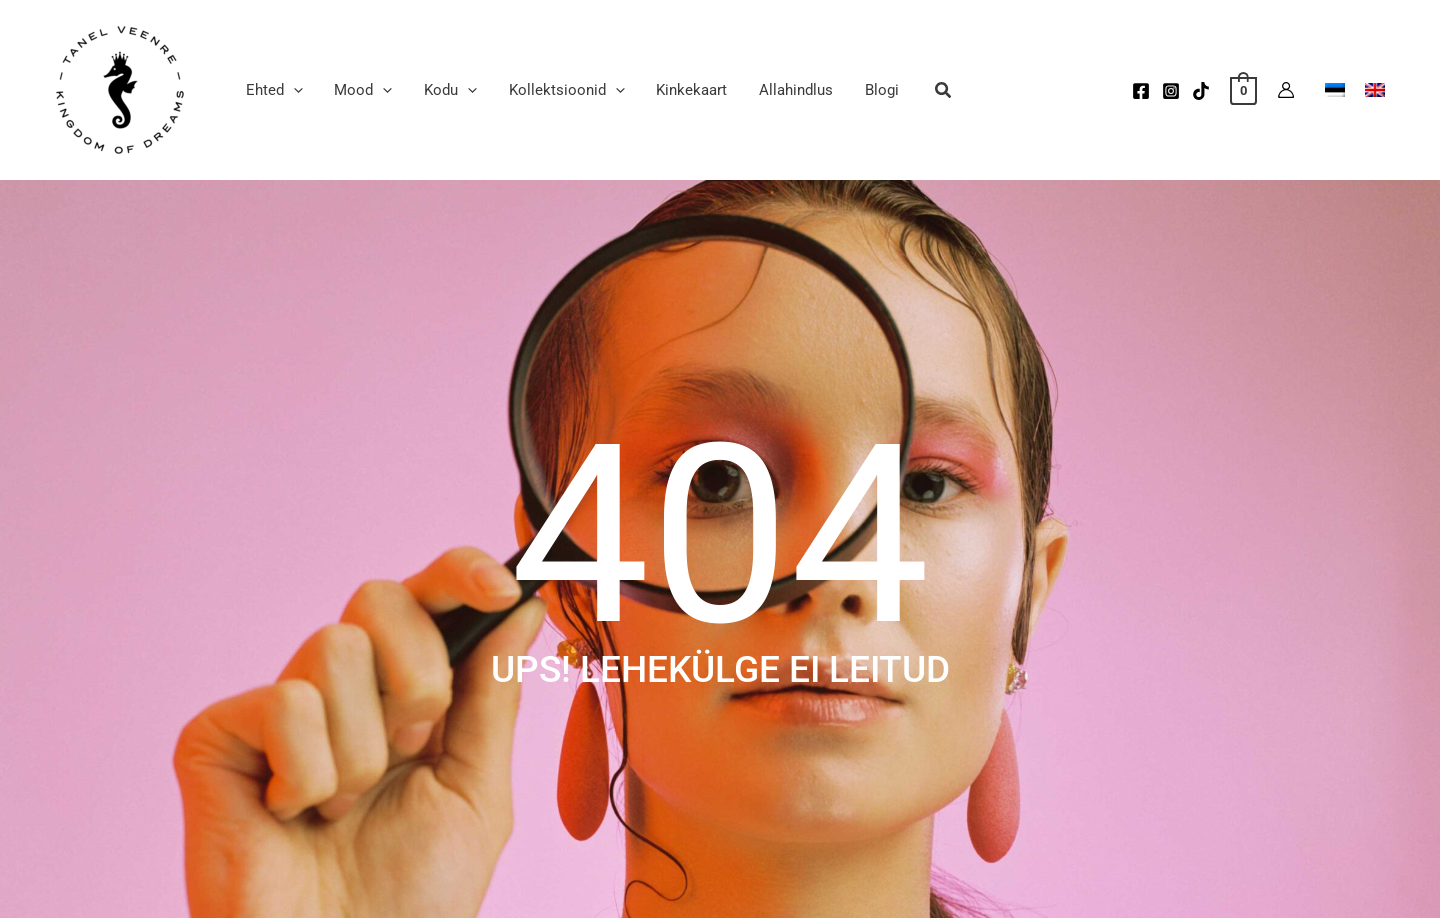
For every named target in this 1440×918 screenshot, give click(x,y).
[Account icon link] (1286, 90)
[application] (292, 90)
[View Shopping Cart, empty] (1243, 90)
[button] (273, 90)
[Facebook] (1141, 91)
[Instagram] (1171, 91)
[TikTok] (1201, 91)
